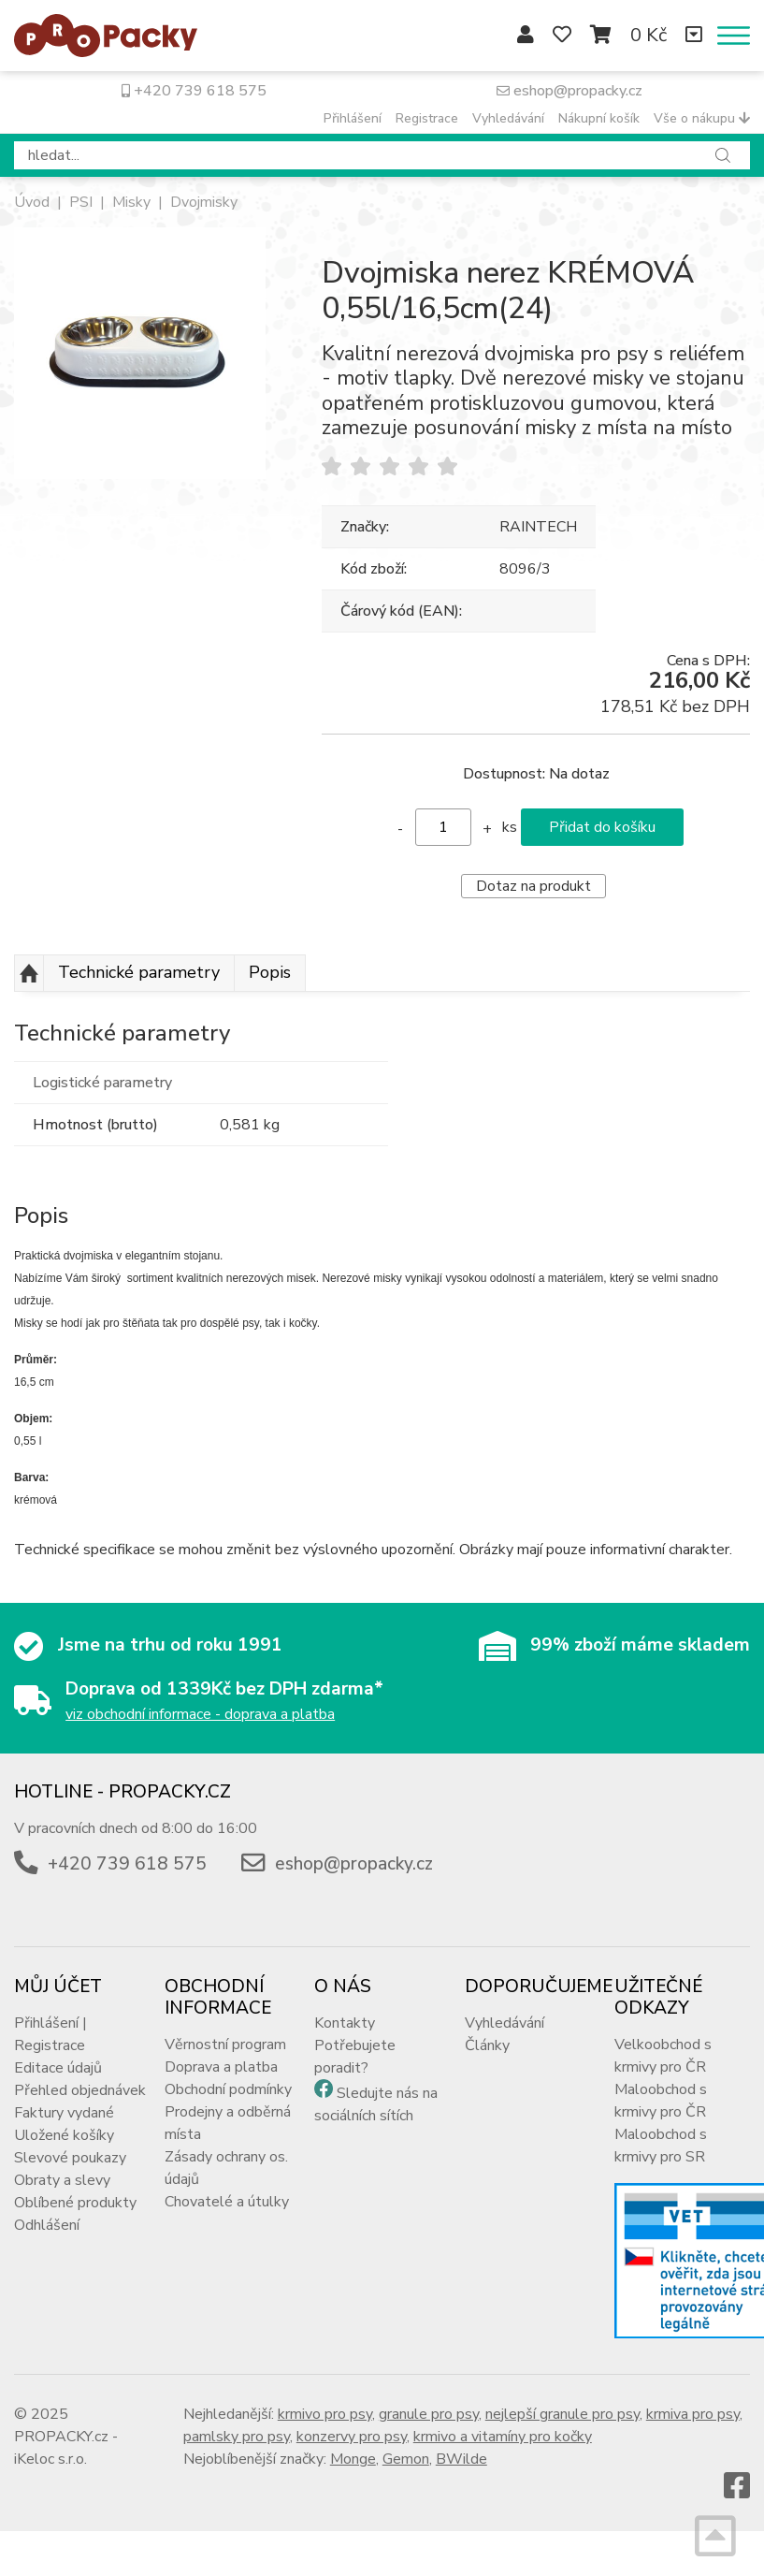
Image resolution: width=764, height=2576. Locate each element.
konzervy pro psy (351, 2436)
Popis (270, 972)
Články (487, 2045)
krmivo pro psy (325, 2414)
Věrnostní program (225, 2044)
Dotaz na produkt (533, 886)
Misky (131, 202)
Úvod (32, 202)
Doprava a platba (221, 2067)
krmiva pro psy (693, 2414)
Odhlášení (46, 2225)
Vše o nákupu (702, 118)
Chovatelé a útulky (227, 2201)
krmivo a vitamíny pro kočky (502, 2436)
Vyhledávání (508, 118)
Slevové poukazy (70, 2157)
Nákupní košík (599, 118)
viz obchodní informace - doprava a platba (200, 1714)
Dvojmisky (204, 202)
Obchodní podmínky (228, 2089)
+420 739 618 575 (194, 90)
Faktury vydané (64, 2113)
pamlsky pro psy (236, 2436)
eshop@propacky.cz (569, 90)
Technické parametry (139, 972)
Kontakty (344, 2023)
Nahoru (29, 973)
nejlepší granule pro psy (562, 2414)
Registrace (427, 118)
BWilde (461, 2459)
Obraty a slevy (62, 2180)
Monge (353, 2459)
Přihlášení (353, 118)
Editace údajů (58, 2068)
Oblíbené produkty (75, 2202)
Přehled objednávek (80, 2090)
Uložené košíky (64, 2135)
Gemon (405, 2459)
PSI (81, 202)
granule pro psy (429, 2414)
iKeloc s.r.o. (50, 2459)
